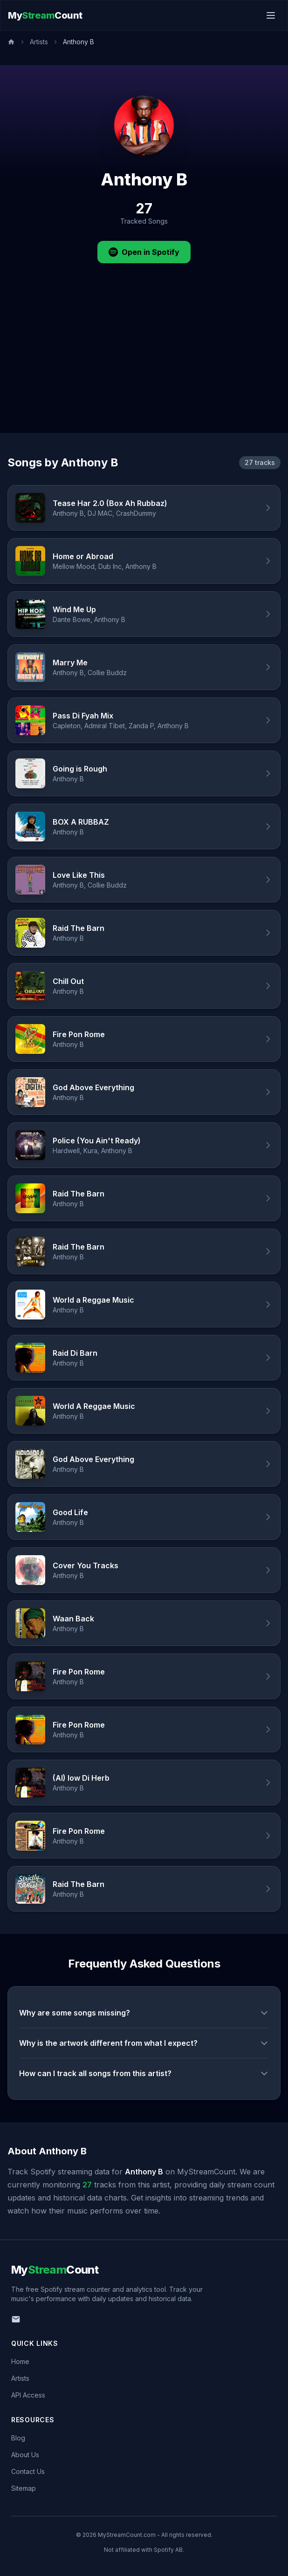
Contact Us (28, 2471)
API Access (28, 2395)
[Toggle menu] (270, 15)
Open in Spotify (144, 252)
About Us (25, 2455)
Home (20, 2361)
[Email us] (16, 2319)
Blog (18, 2438)
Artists (39, 42)
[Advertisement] (144, 363)
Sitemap (23, 2488)
